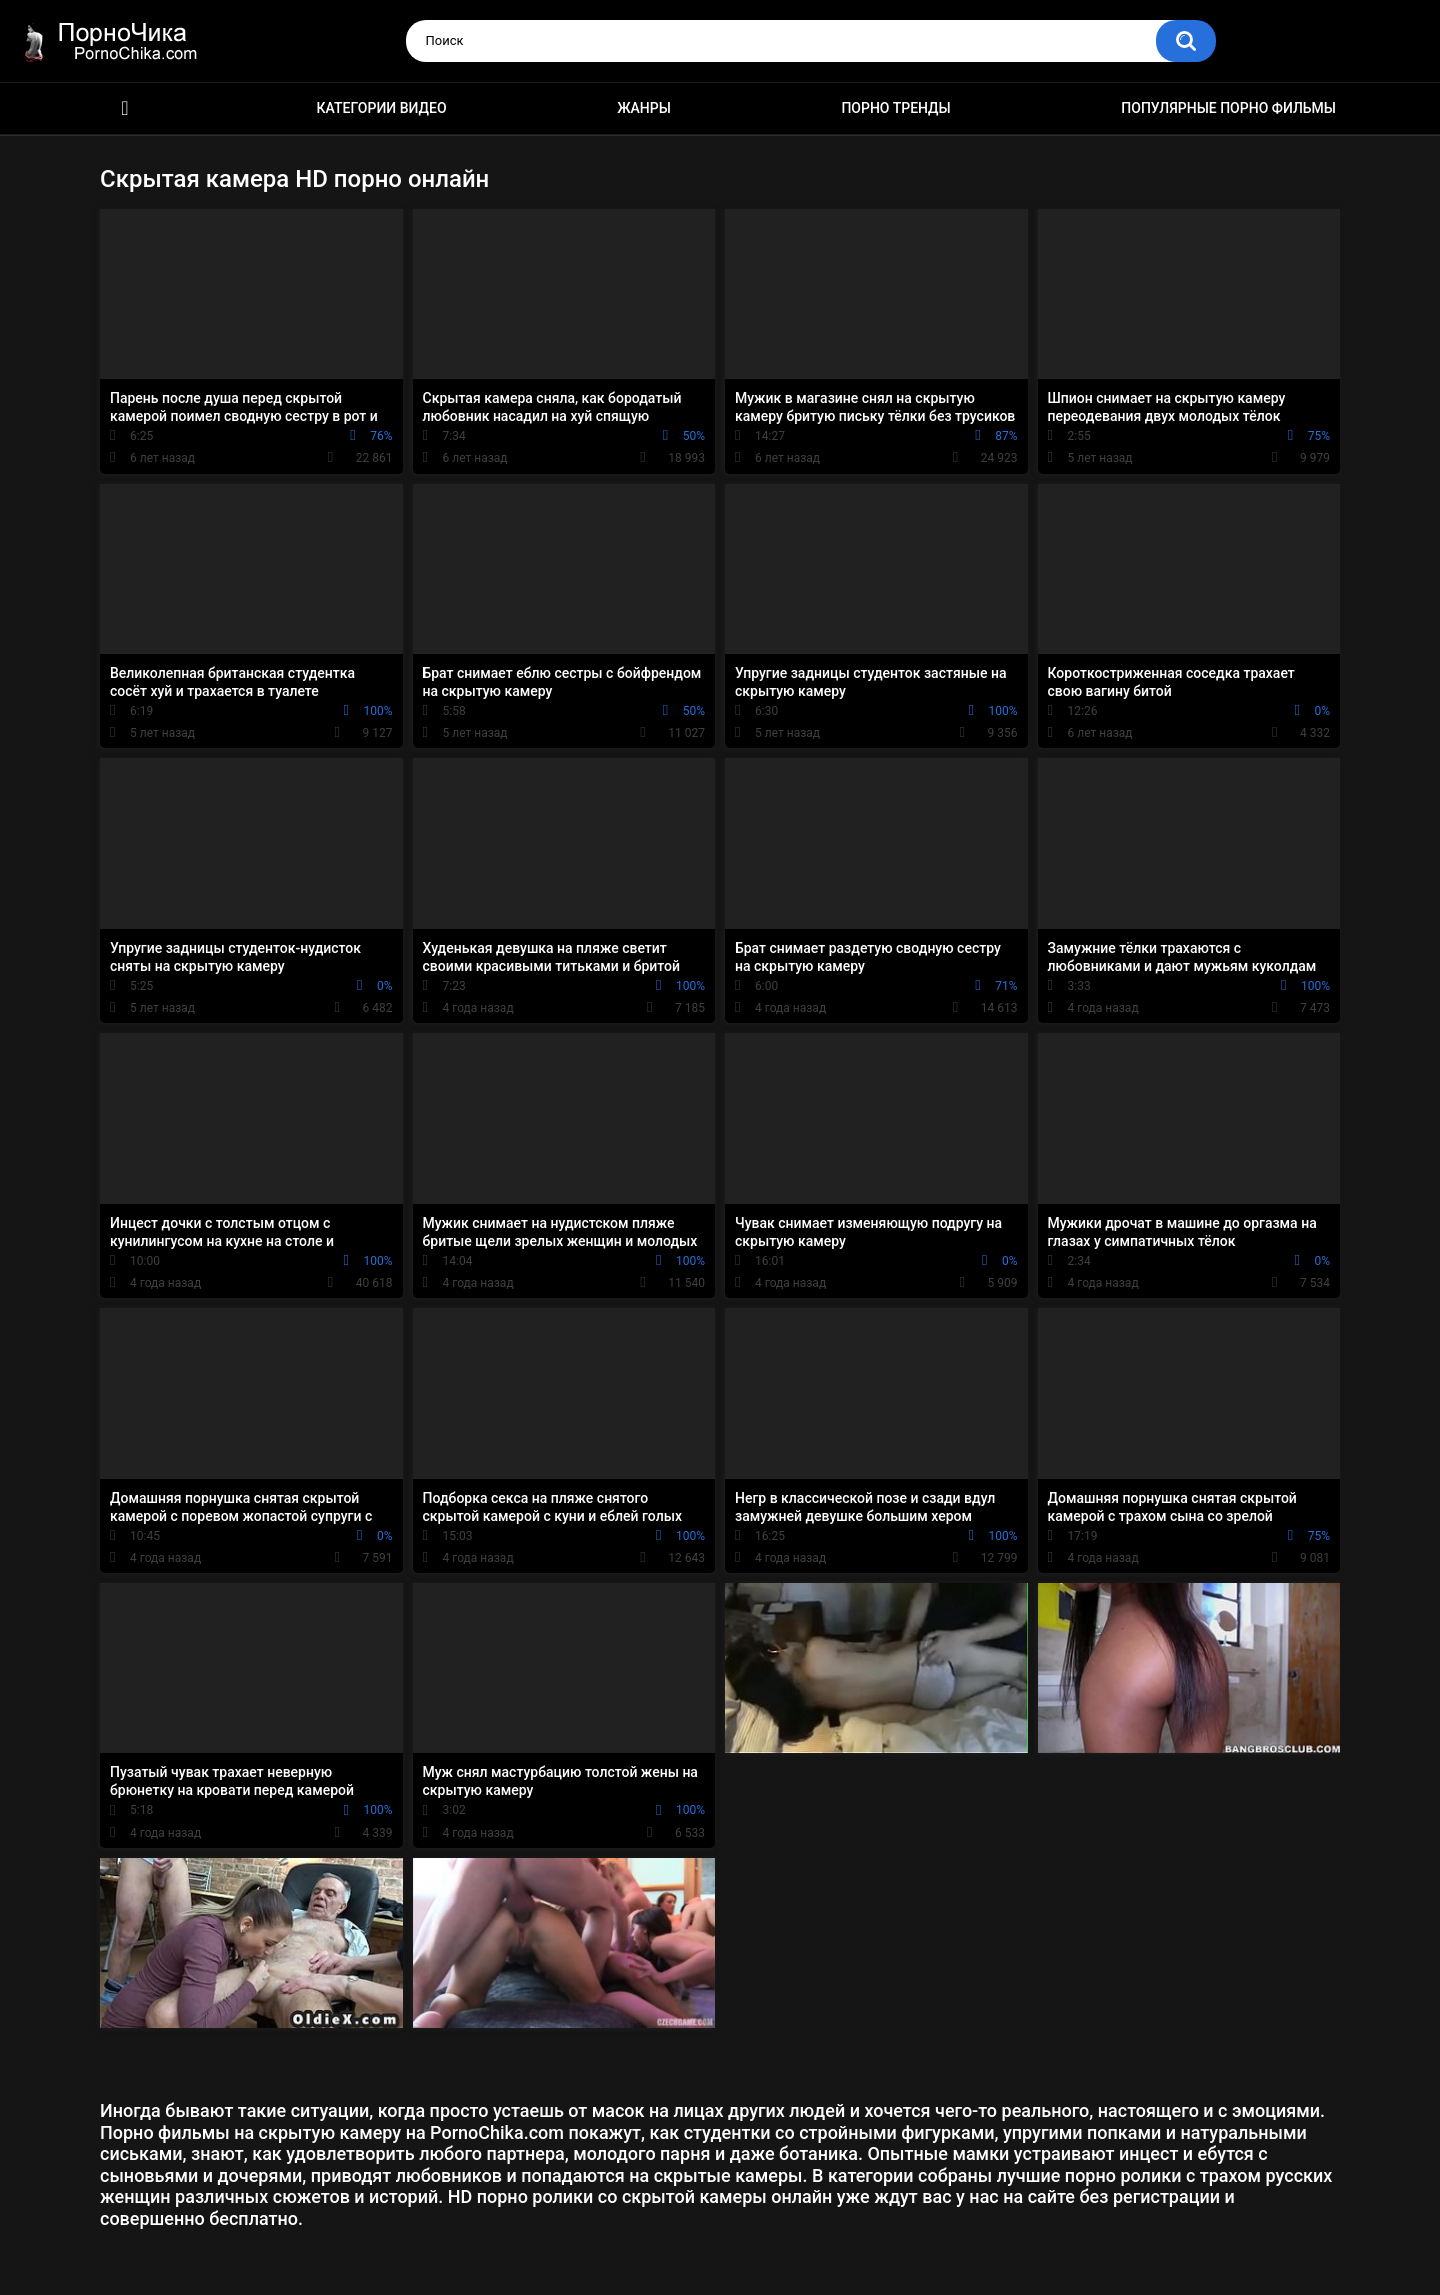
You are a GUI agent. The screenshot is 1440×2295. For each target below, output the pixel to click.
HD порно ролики (125, 108)
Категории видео (382, 108)
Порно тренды (895, 108)
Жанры (644, 108)
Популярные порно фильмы (1228, 108)
